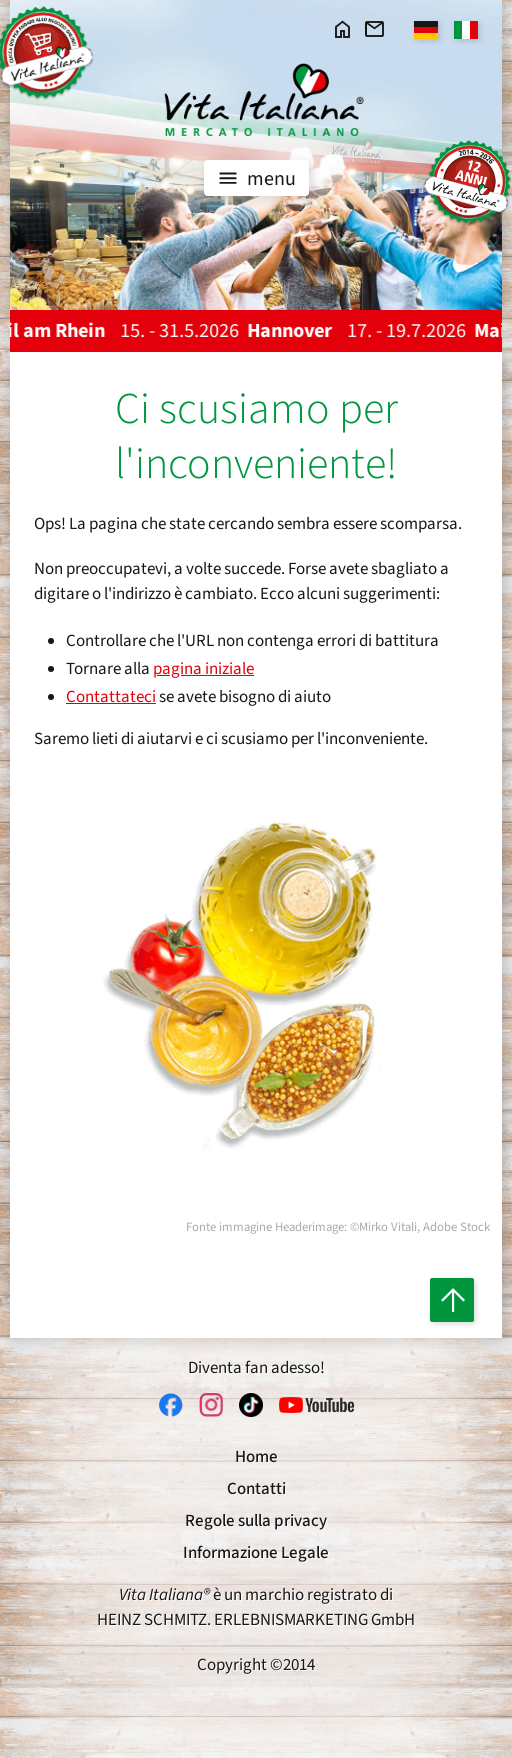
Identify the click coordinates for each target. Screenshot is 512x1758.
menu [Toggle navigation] (254, 178)
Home (256, 1457)
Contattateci (111, 697)
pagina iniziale (203, 669)
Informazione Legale (256, 1553)
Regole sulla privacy (256, 1521)
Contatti (256, 1489)
